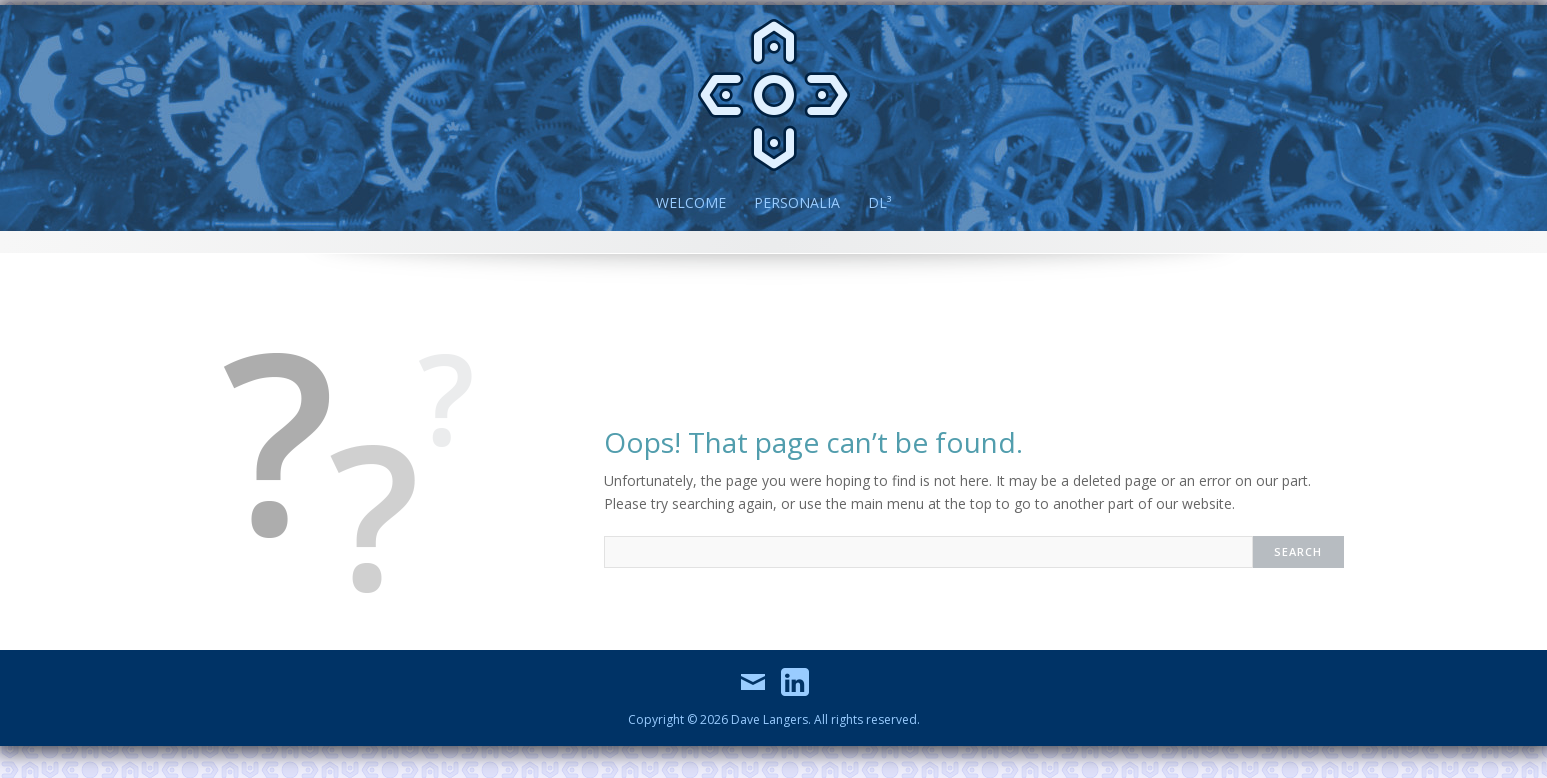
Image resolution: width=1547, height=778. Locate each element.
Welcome (691, 202)
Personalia (797, 202)
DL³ (879, 202)
